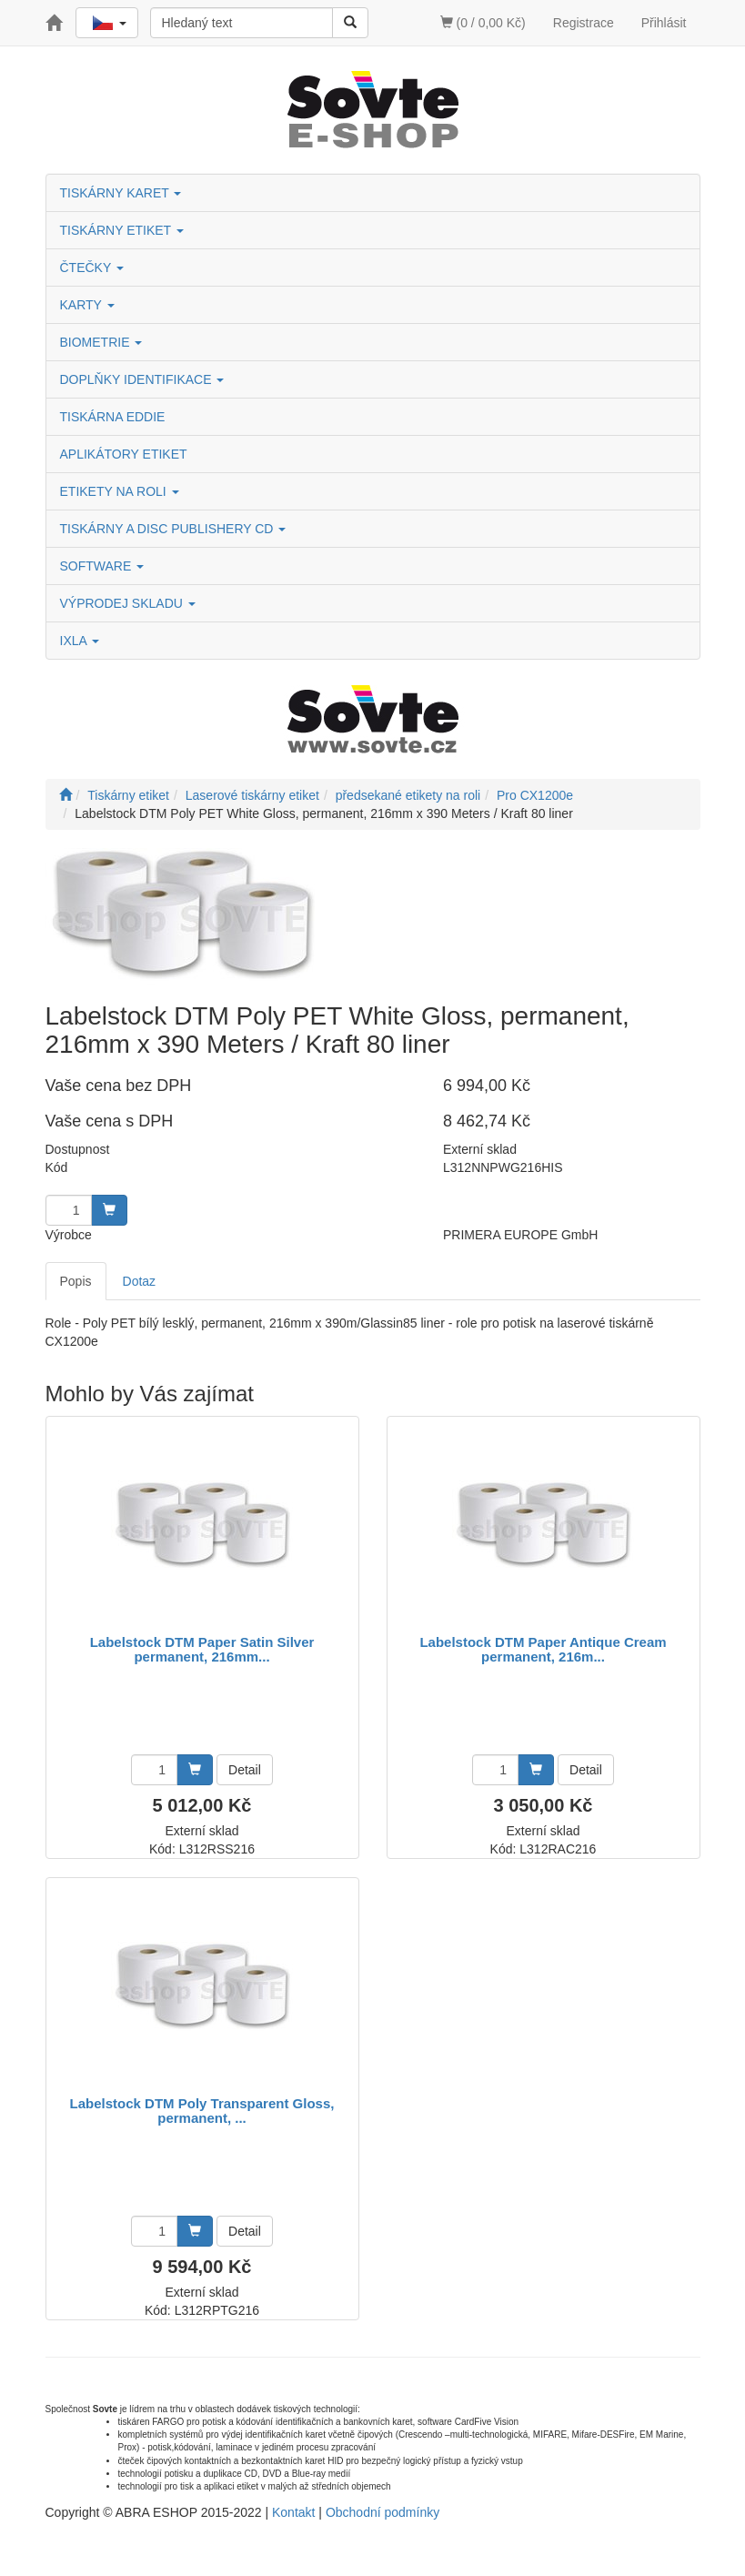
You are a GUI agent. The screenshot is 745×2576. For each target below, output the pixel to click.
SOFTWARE (102, 566)
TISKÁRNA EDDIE (113, 416)
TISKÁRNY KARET (121, 193)
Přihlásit (664, 22)
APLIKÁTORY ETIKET (123, 454)
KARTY (87, 305)
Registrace (583, 22)
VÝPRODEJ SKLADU (128, 603)
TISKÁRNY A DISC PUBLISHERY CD (173, 528)
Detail (244, 1770)
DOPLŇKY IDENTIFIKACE (142, 379)
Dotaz (139, 1281)
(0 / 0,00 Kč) (483, 22)
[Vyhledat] (350, 22)
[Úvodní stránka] (65, 795)
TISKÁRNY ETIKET (122, 230)
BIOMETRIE (101, 342)
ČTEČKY (92, 267)
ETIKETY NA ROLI (119, 491)
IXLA (79, 640)
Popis (76, 1281)
